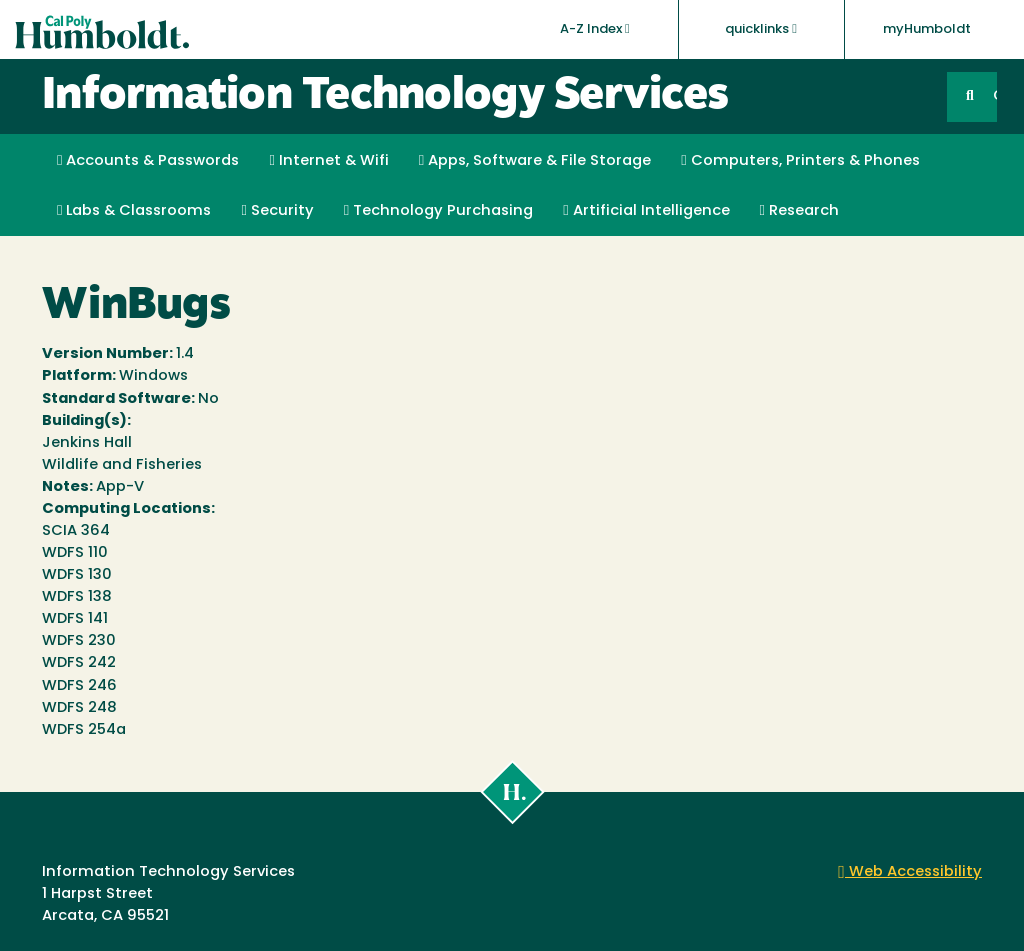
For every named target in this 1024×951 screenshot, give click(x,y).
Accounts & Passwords (148, 161)
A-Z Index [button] (595, 29)
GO (995, 96)
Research (799, 211)
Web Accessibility (910, 872)
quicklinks (761, 29)
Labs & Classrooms (134, 211)
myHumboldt (927, 29)
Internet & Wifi (328, 161)
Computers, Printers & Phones (800, 161)
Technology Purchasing (438, 211)
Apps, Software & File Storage (535, 161)
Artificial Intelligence (646, 211)
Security (277, 211)
